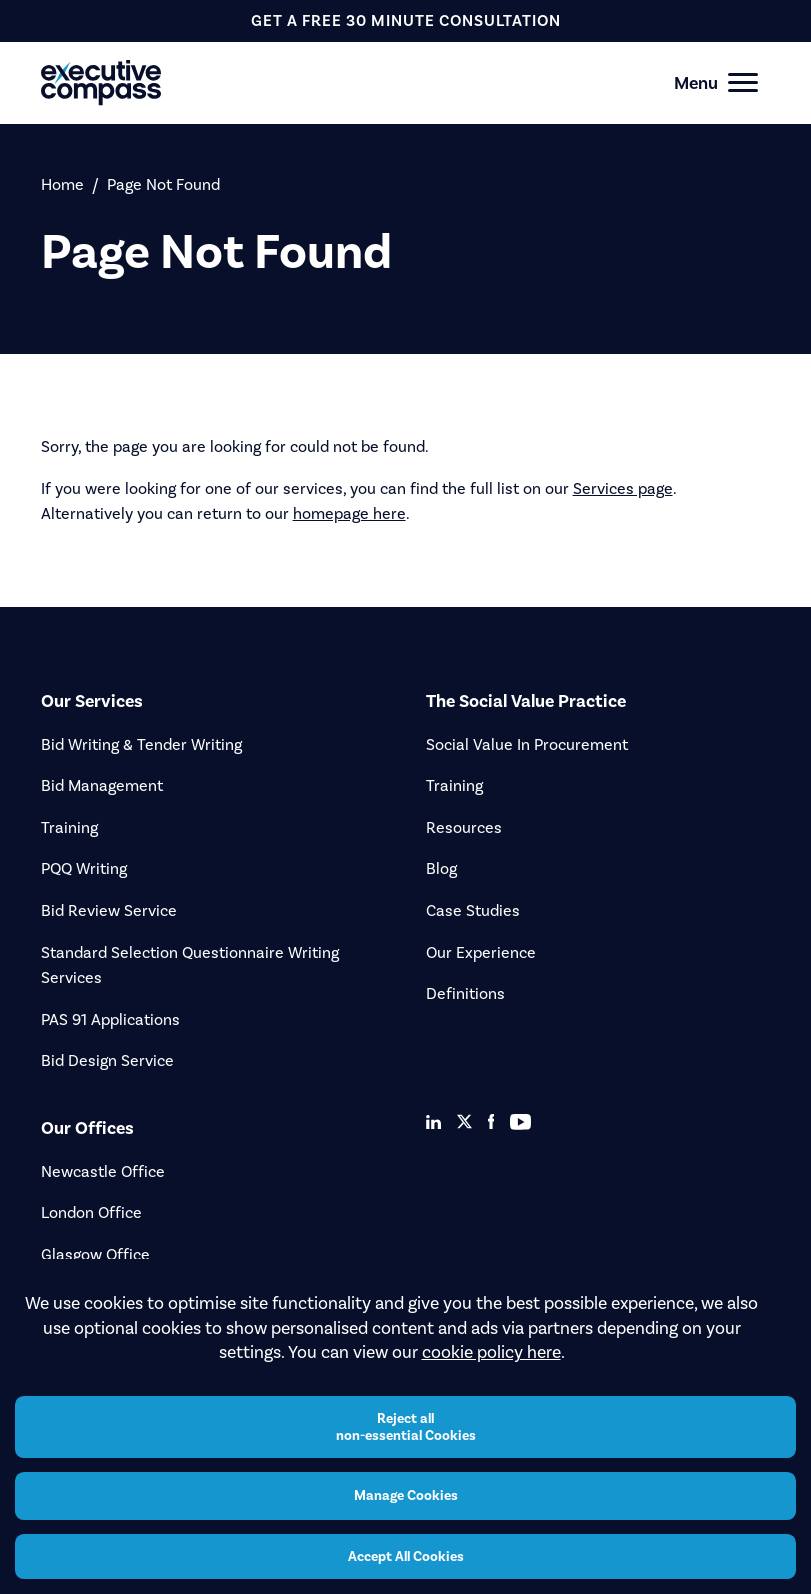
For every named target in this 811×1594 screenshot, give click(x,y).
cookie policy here (491, 1352)
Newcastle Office (103, 1171)
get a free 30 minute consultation (406, 20)
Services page (623, 488)
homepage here (349, 513)
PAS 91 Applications (110, 1019)
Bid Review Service (109, 910)
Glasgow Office (95, 1254)
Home (62, 184)
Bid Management (102, 785)
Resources (464, 827)
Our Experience (481, 952)
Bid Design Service (107, 1060)
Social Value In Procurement (527, 744)
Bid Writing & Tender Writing (141, 744)
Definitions (465, 993)
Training (69, 827)
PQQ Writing (84, 868)
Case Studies (473, 910)
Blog (441, 868)
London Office (91, 1212)
